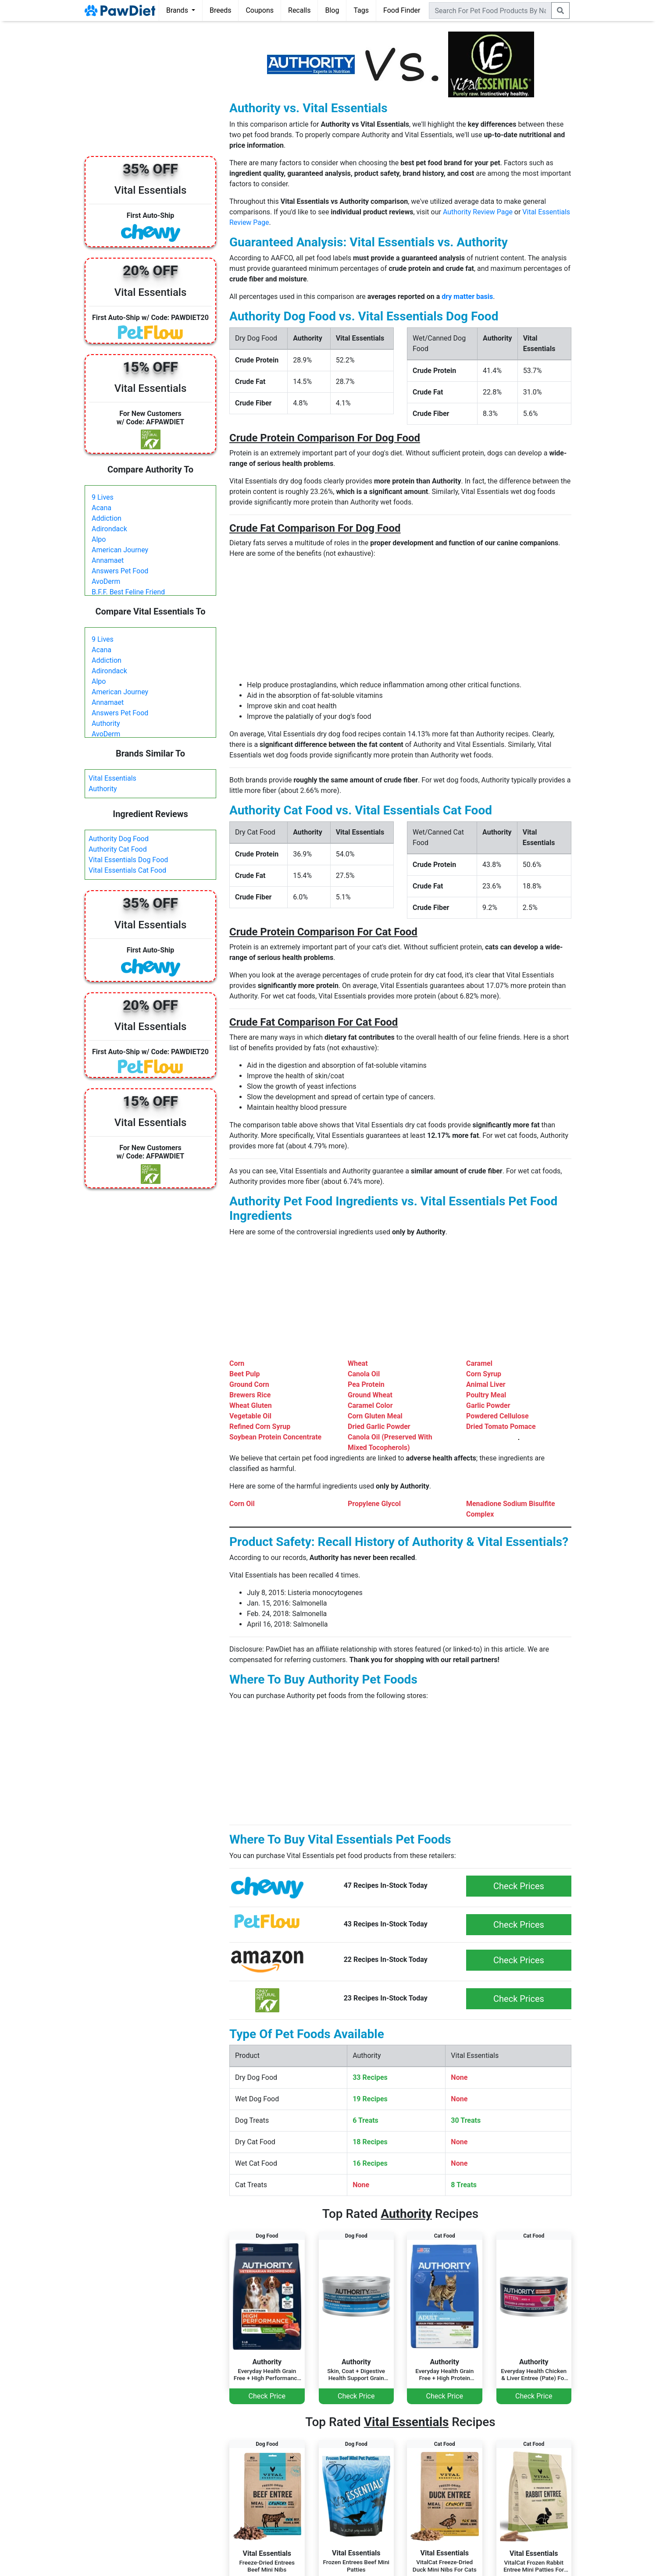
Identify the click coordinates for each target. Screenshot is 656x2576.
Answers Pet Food (120, 571)
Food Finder (401, 10)
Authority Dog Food (119, 839)
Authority (106, 723)
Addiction (106, 518)
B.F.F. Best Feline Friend (128, 592)
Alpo (99, 539)
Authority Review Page (478, 212)
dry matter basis (467, 296)
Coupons (260, 10)
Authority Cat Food (118, 849)
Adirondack (109, 529)
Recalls (299, 10)
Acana (101, 508)
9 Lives (103, 497)
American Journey (120, 550)
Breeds (221, 10)
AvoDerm (106, 581)
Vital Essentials (112, 778)
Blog (332, 10)
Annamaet (108, 560)
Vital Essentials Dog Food (128, 860)
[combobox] (490, 10)
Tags (361, 10)
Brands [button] (178, 10)
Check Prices (518, 1886)
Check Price (267, 2396)
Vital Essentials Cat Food (127, 870)
